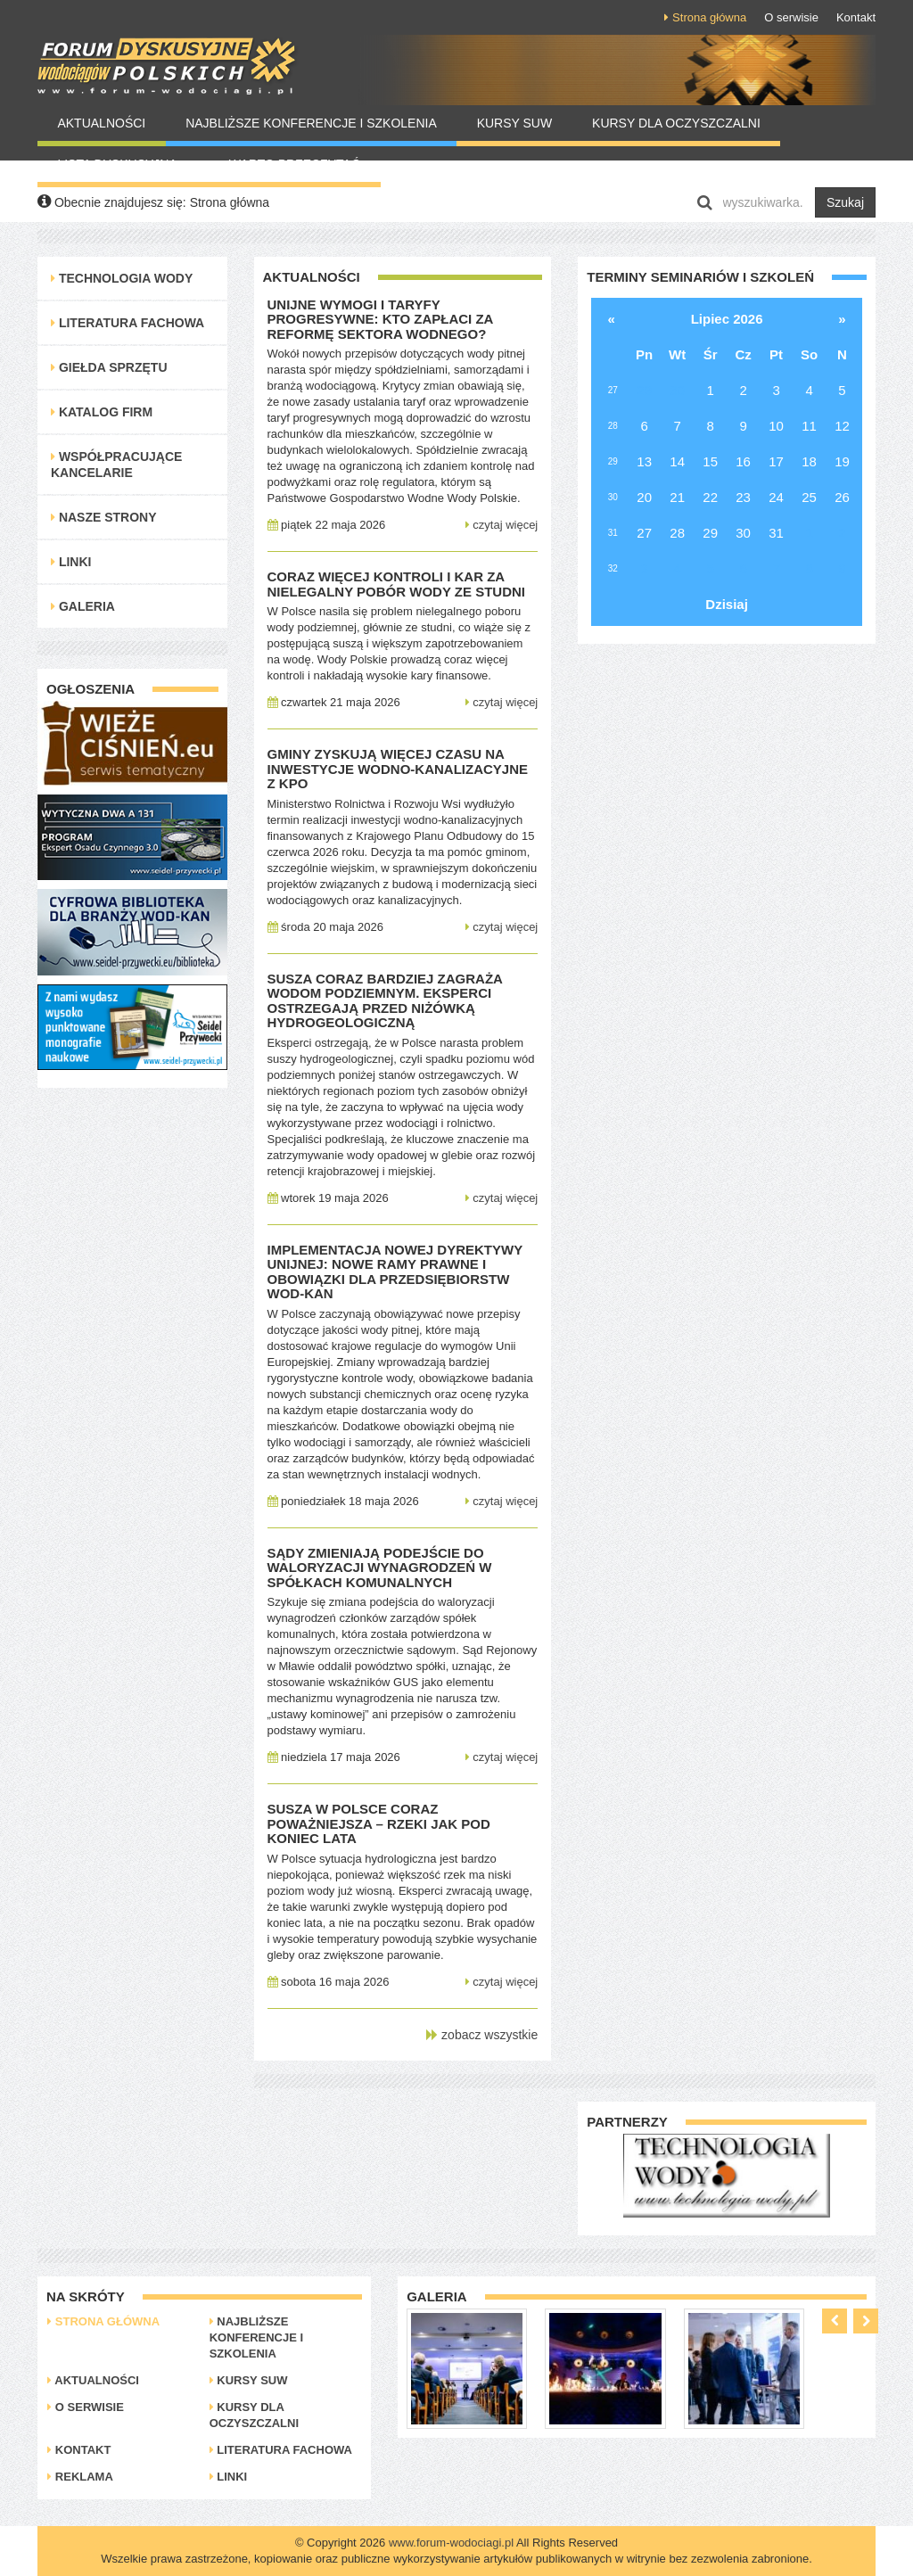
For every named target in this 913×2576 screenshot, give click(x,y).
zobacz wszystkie (482, 2035)
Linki (71, 562)
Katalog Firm (101, 412)
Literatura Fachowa (127, 323)
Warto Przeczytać (294, 164)
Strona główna (705, 17)
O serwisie (791, 17)
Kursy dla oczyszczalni (676, 123)
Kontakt (856, 17)
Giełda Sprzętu (109, 367)
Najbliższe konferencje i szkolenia (311, 123)
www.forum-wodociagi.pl (451, 2542)
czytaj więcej (502, 524)
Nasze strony (104, 517)
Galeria (83, 606)
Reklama (80, 2476)
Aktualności (101, 123)
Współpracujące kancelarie (116, 464)
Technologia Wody (122, 278)
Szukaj (845, 202)
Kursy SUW (515, 123)
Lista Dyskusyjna (122, 164)
